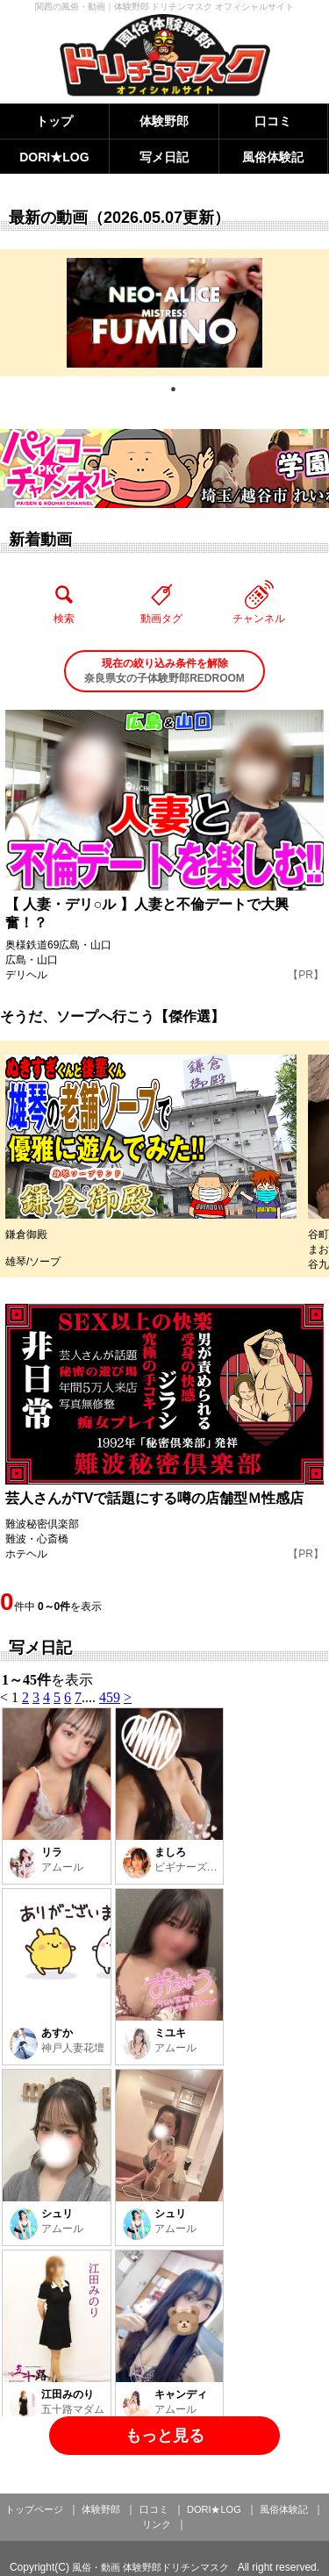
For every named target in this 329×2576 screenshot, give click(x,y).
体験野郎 (164, 121)
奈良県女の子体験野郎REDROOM (164, 670)
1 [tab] (173, 389)
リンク (156, 2524)
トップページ (34, 2509)
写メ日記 (164, 157)
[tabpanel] (164, 313)
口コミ (272, 121)
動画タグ (161, 602)
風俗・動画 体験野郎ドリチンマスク (150, 2567)
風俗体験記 (273, 157)
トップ (54, 121)
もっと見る (164, 2435)
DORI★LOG (54, 157)
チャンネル (258, 602)
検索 (64, 602)
